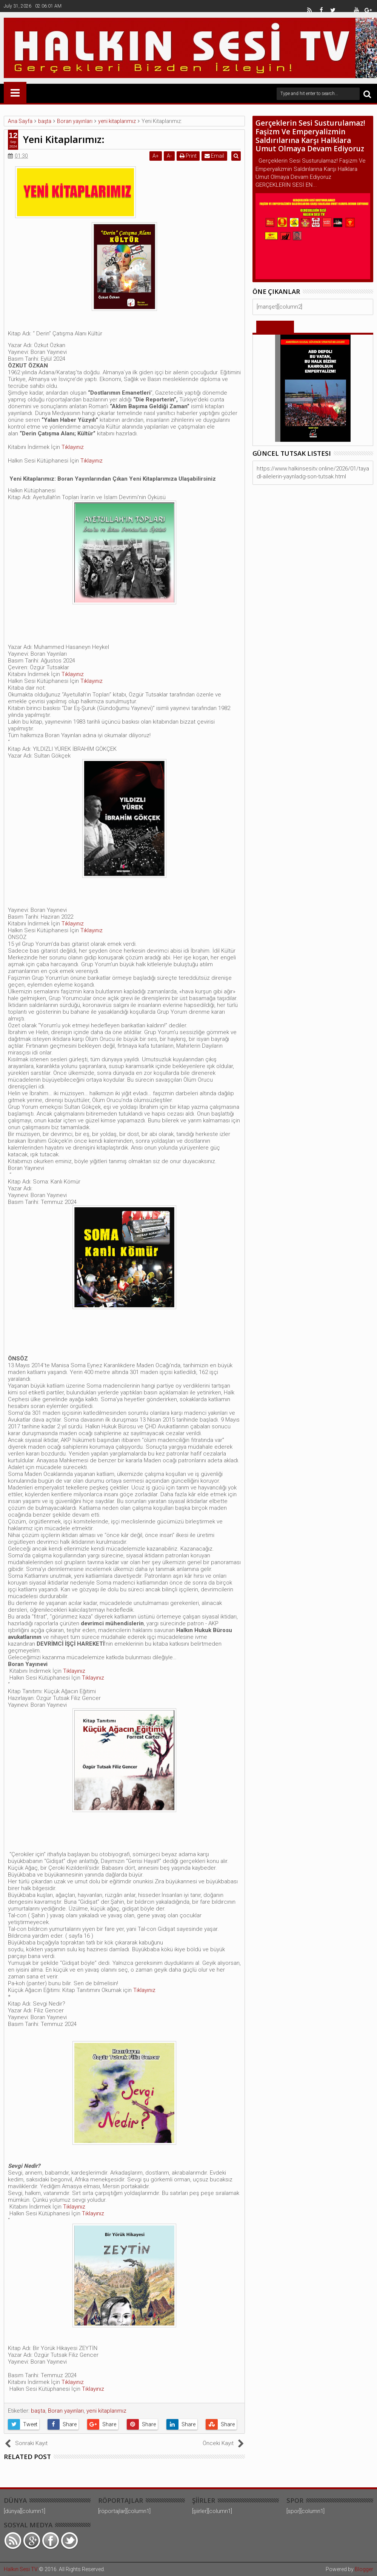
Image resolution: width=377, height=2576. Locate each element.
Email (216, 156)
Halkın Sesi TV (21, 2569)
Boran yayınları (66, 2410)
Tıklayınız (72, 447)
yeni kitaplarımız (106, 2410)
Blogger (364, 2569)
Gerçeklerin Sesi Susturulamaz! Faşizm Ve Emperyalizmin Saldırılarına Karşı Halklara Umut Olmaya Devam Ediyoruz (310, 136)
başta (38, 2410)
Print (189, 156)
